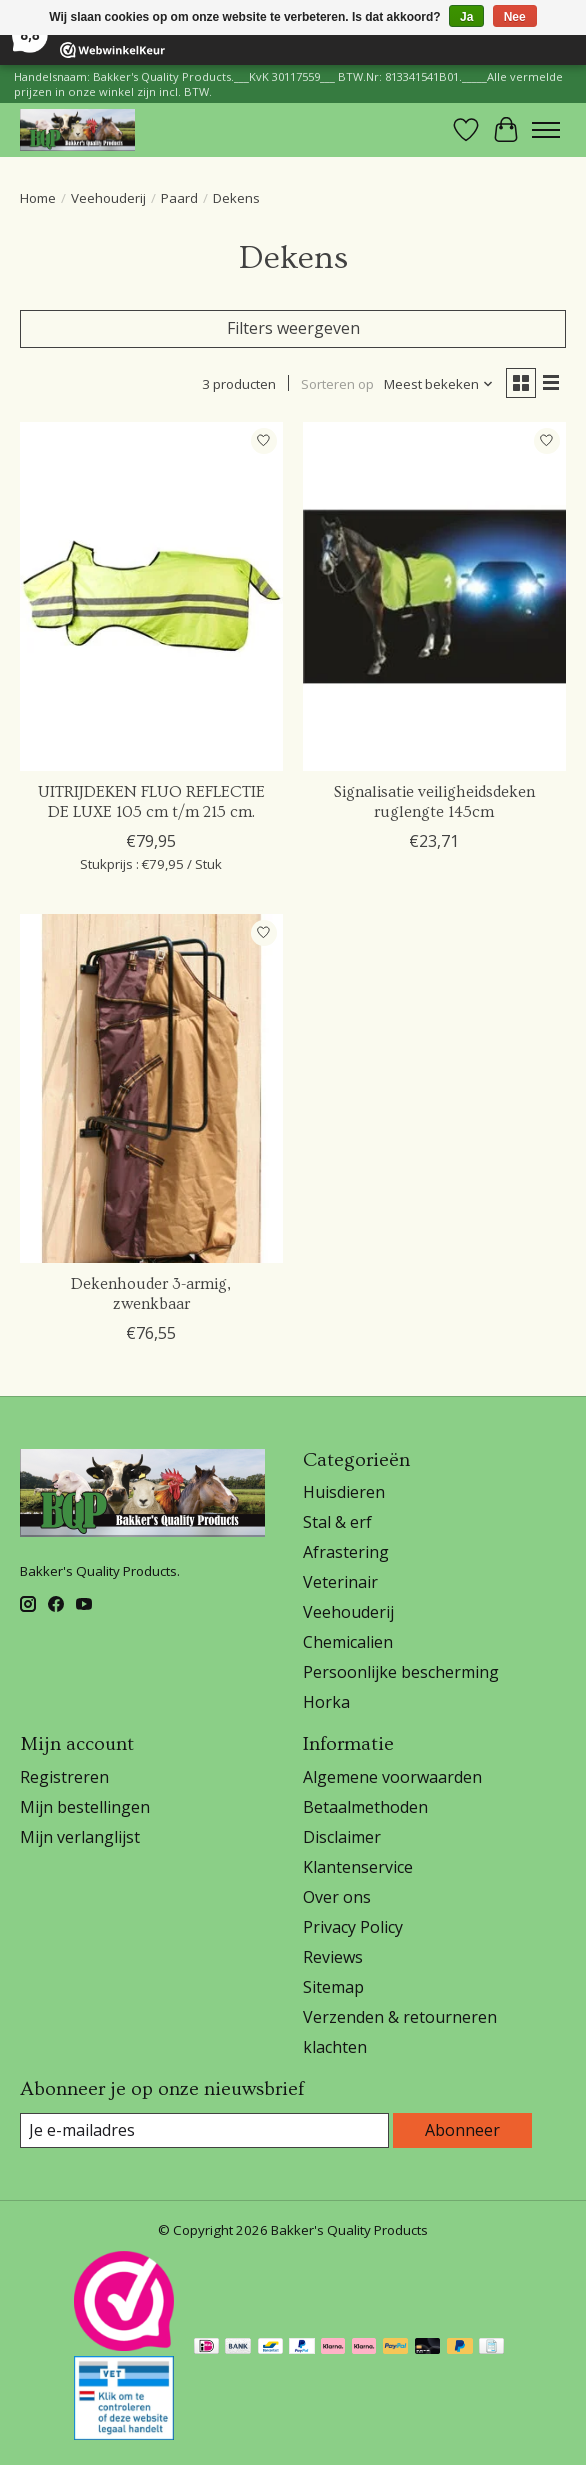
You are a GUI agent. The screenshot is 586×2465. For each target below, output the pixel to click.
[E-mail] (204, 2130)
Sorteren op (337, 384)
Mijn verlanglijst (80, 1837)
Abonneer (462, 2130)
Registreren (64, 1777)
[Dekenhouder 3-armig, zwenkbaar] (151, 1089)
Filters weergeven (293, 328)
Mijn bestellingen (85, 1807)
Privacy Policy (353, 1927)
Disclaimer (342, 1837)
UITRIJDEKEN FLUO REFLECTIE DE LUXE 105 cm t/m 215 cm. (151, 801)
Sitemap (333, 1987)
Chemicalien (348, 1642)
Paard (179, 198)
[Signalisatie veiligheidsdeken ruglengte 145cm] (434, 597)
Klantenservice (358, 1867)
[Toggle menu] (546, 130)
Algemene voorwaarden (392, 1777)
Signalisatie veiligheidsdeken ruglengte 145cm (434, 801)
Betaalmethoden (365, 1807)
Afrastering (346, 1552)
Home (38, 198)
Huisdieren (344, 1492)
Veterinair (340, 1582)
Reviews (333, 1957)
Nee (515, 17)
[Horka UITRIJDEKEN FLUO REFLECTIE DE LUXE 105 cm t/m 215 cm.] (151, 597)
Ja (466, 17)
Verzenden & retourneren (400, 2017)
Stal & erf (337, 1522)
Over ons (337, 1897)
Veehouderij (108, 198)
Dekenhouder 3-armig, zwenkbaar (151, 1293)
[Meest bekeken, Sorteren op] (439, 384)
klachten (335, 2047)
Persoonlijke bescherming (401, 1672)
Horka (326, 1702)
